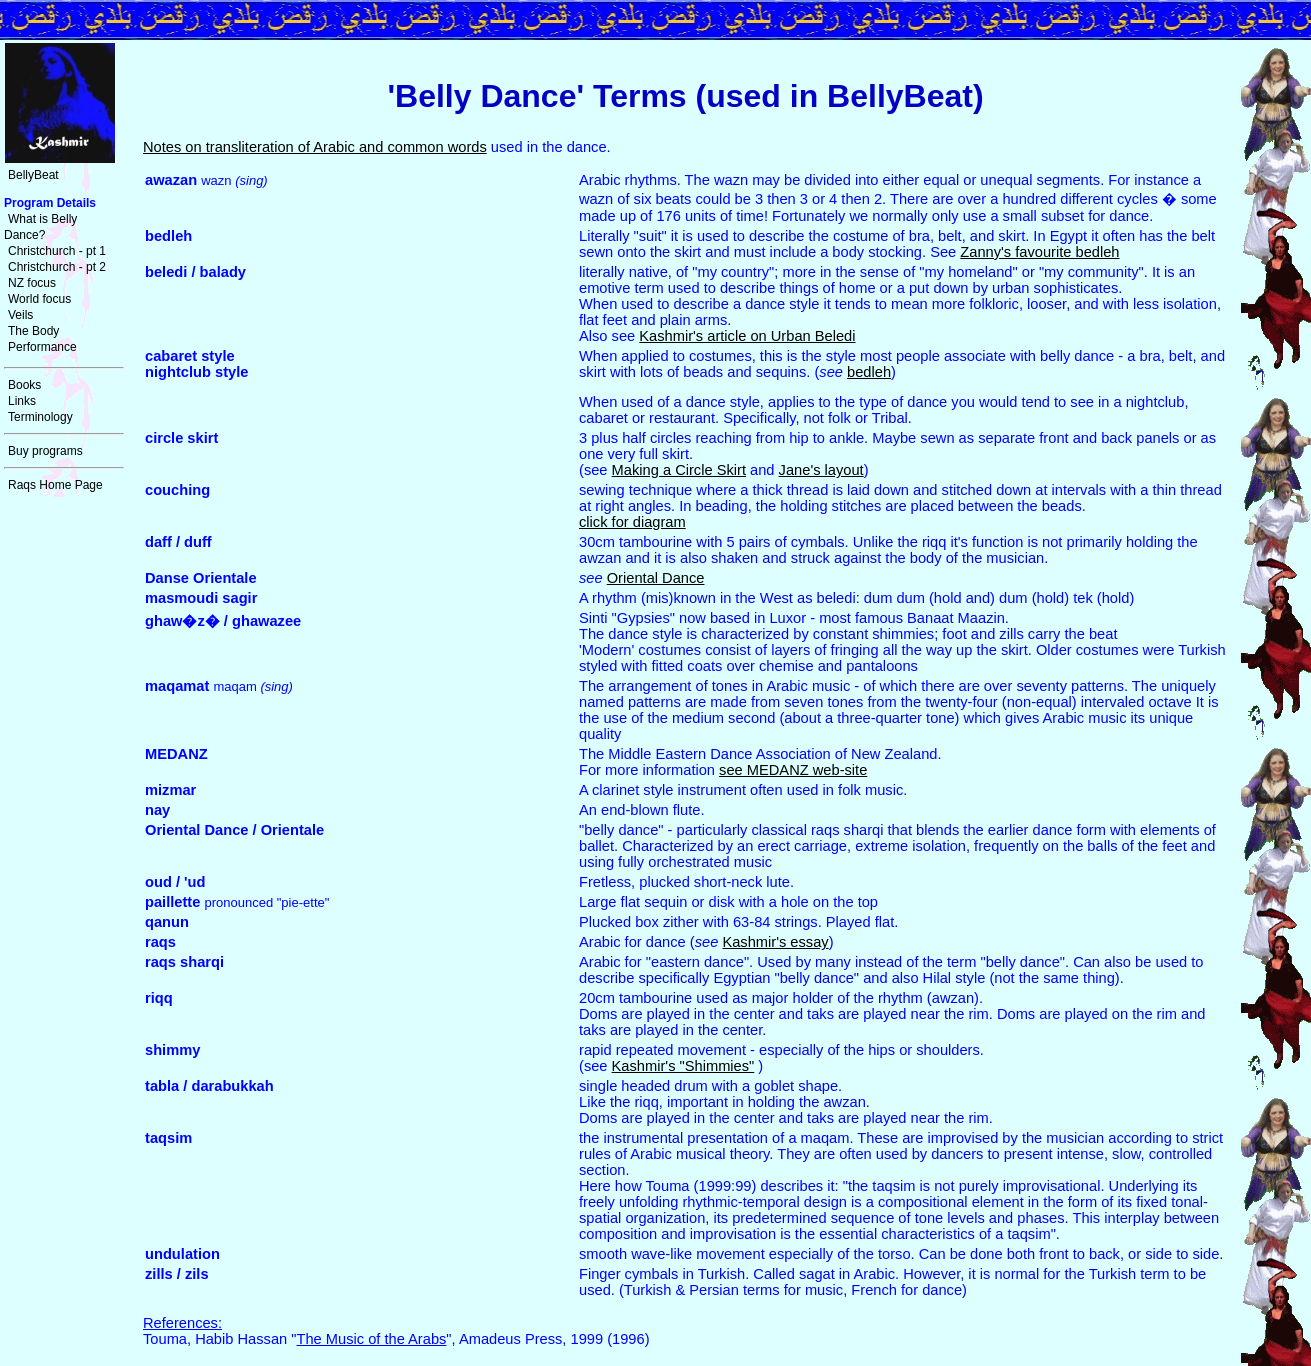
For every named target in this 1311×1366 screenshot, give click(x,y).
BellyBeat (33, 175)
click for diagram (632, 522)
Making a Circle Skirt (679, 470)
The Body (33, 331)
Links (22, 401)
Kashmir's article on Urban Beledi (747, 336)
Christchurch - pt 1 (57, 251)
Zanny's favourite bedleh (1039, 252)
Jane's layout (821, 470)
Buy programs (45, 451)
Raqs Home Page (55, 485)
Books (24, 385)
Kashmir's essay (775, 942)
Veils (20, 315)
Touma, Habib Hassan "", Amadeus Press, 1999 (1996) (396, 1331)
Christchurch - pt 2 (57, 267)
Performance (42, 347)
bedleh (869, 372)
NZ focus (32, 283)
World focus (39, 299)
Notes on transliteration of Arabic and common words (315, 147)
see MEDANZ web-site (793, 770)
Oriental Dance (656, 578)
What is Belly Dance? (40, 227)
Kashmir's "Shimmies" (683, 1066)
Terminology (40, 417)
